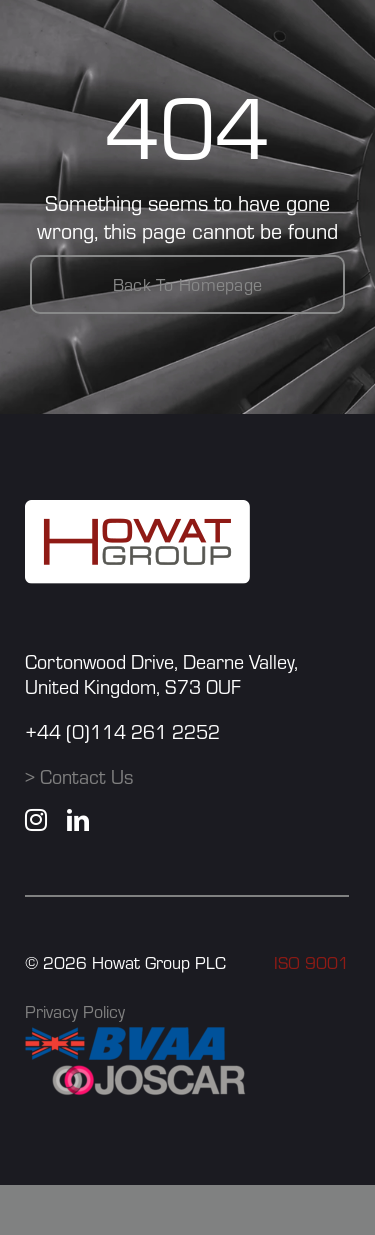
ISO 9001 (311, 962)
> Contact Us (79, 776)
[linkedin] (78, 820)
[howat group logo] (137, 511)
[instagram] (36, 820)
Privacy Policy (75, 1011)
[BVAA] (125, 1038)
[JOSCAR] (150, 1071)
